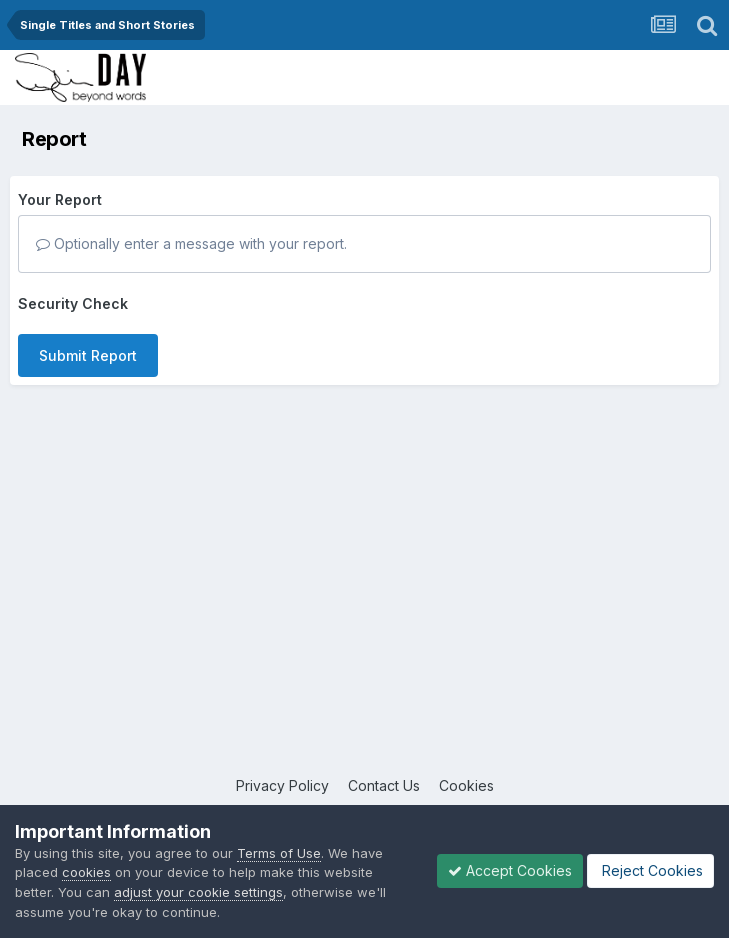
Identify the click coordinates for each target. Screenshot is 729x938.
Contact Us (384, 785)
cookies (86, 872)
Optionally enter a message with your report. (191, 243)
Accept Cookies (510, 870)
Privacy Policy (282, 785)
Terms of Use (279, 853)
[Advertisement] (364, 615)
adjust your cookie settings (198, 892)
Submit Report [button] (88, 355)
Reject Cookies (650, 870)
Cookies (466, 785)
